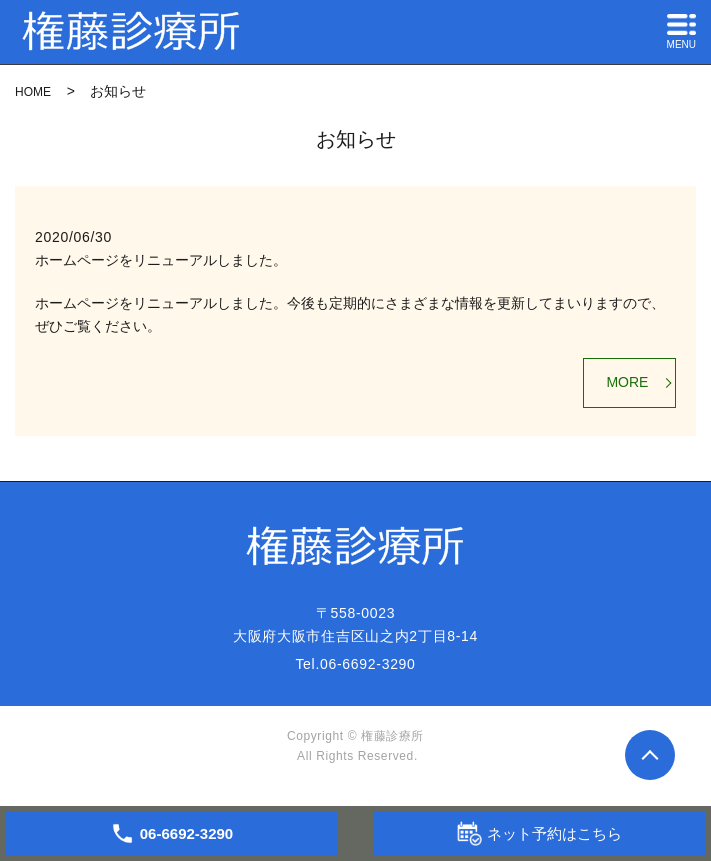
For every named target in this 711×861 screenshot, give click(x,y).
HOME (33, 92)
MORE (627, 382)
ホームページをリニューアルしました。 (161, 260)
